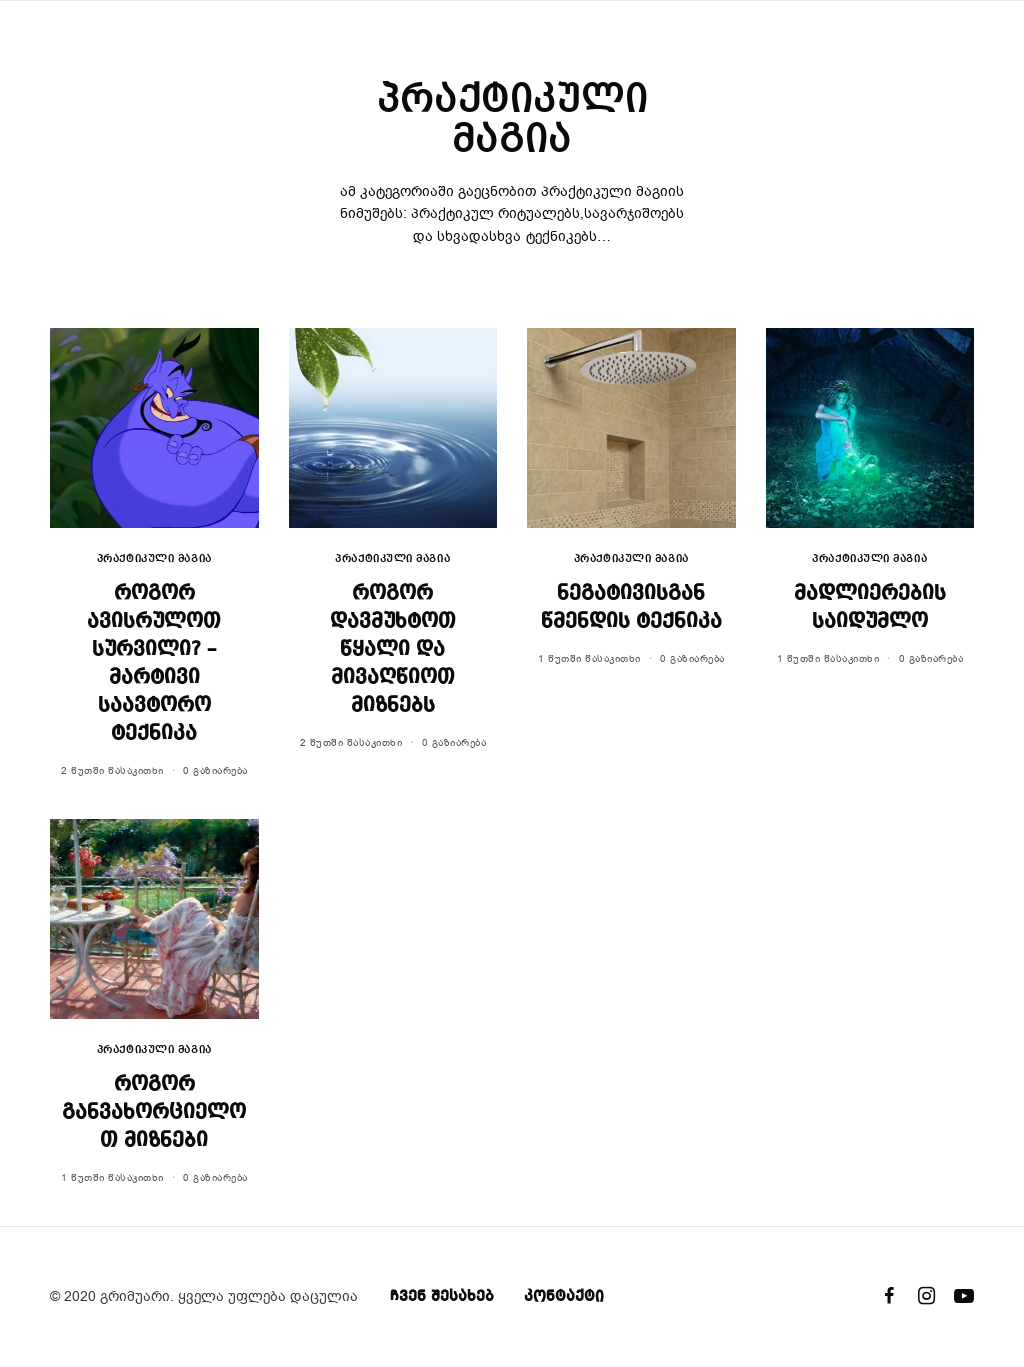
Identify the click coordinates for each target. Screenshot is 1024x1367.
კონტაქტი (564, 1297)
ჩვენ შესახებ (442, 1297)
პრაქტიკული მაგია (154, 559)
